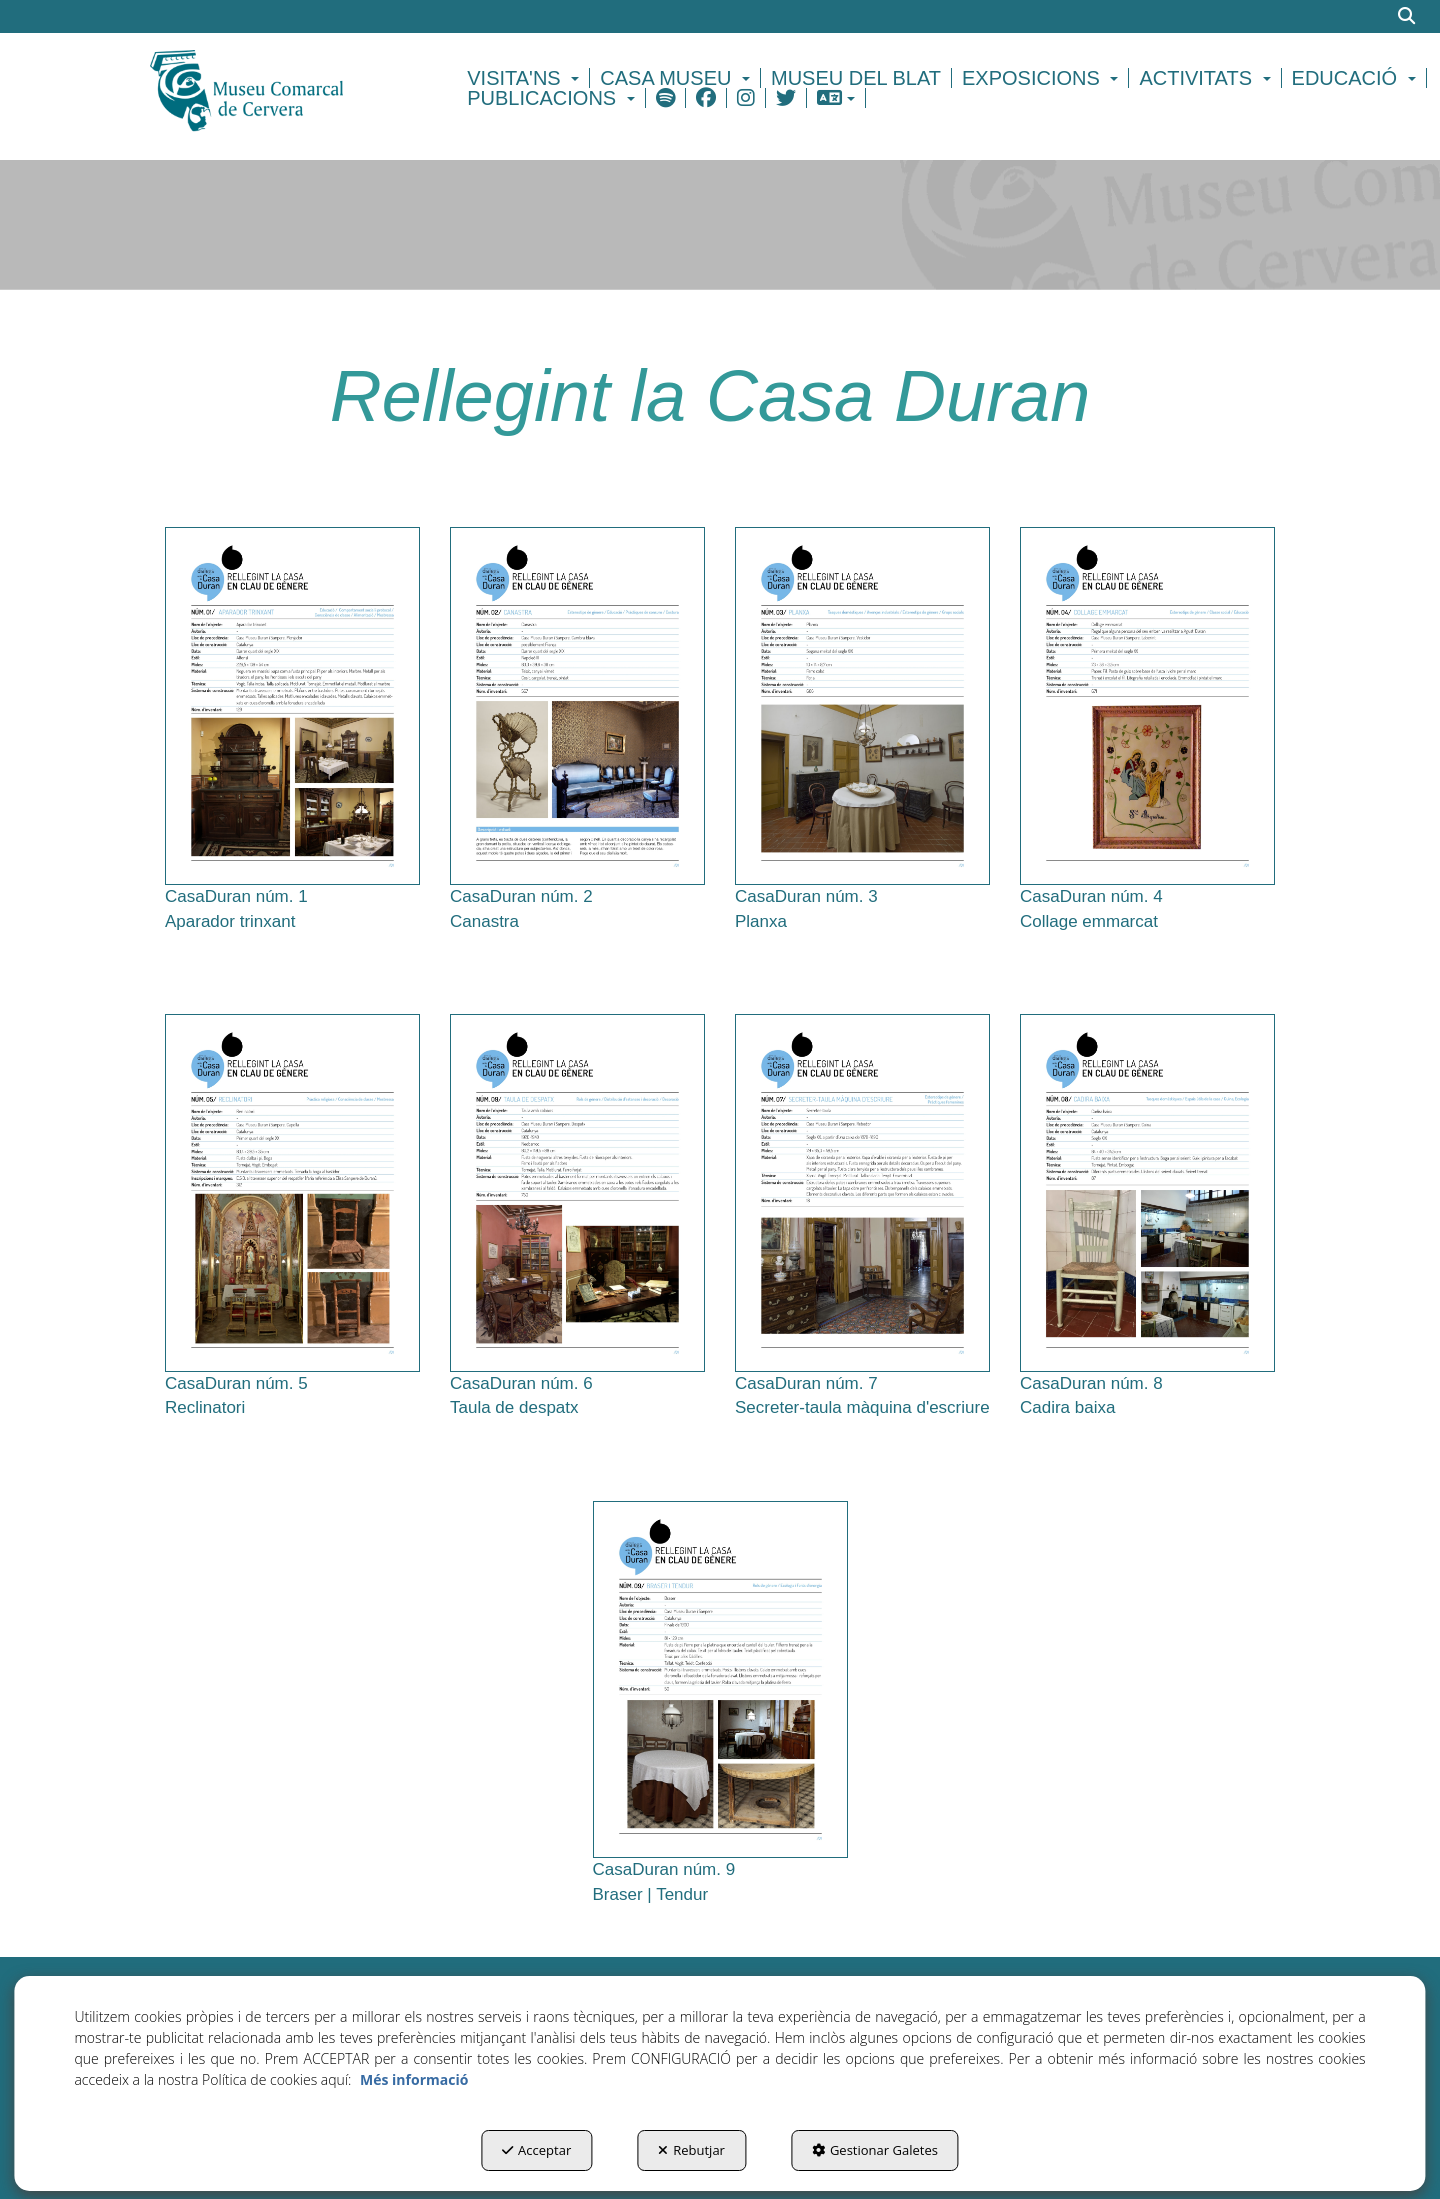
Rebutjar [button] (691, 2150)
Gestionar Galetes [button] (875, 2150)
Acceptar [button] (536, 2150)
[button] (281, 88)
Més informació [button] (414, 2079)
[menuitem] (526, 78)
